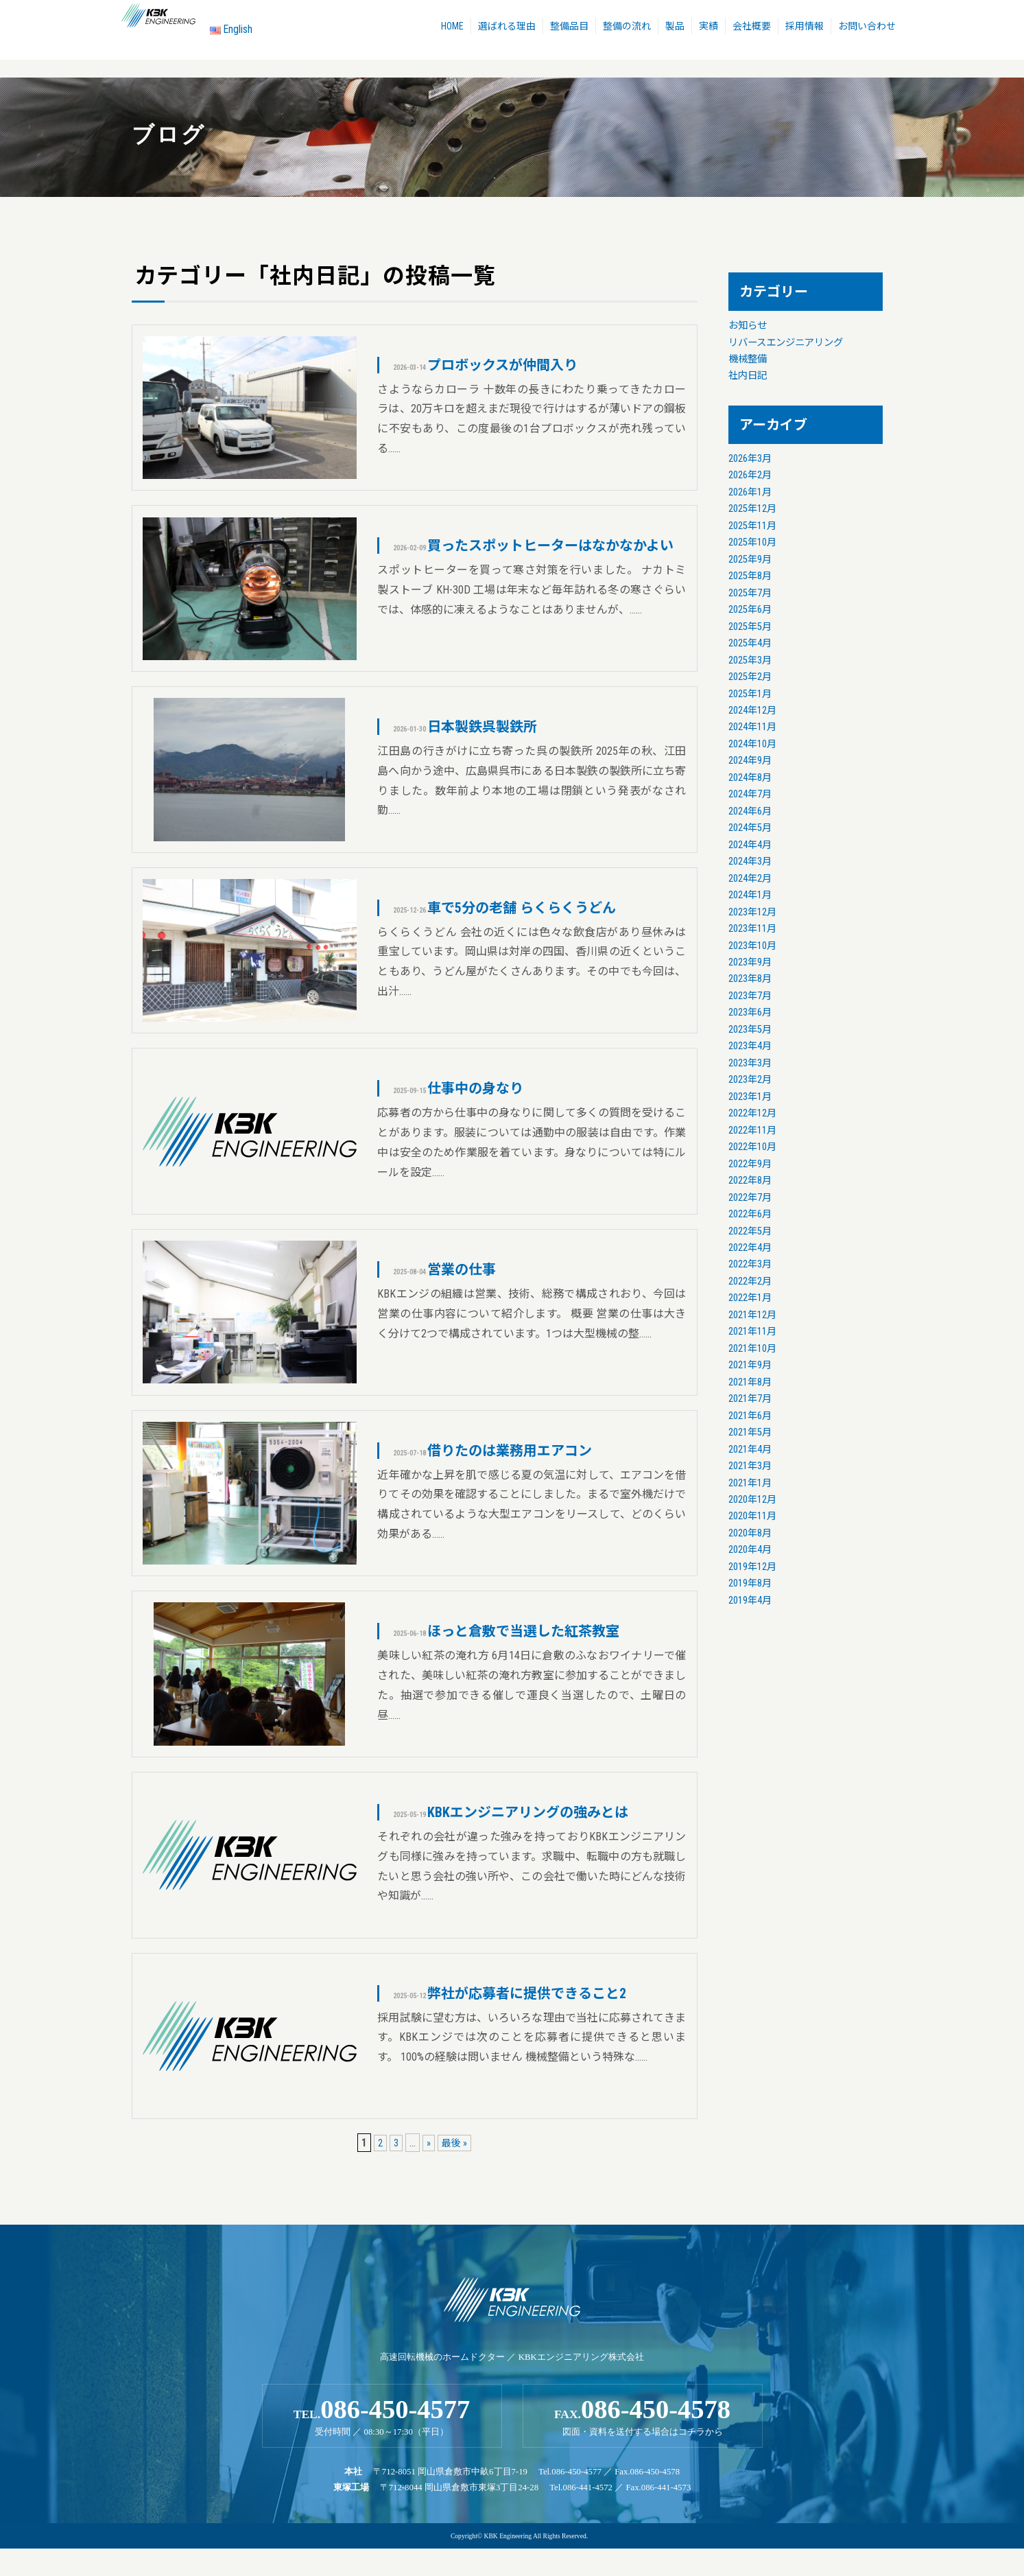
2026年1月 (750, 492)
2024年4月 (750, 845)
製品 (674, 28)
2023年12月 (752, 912)
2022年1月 (750, 1298)
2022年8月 (750, 1180)
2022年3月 (750, 1264)
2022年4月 (750, 1248)
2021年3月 (750, 1466)
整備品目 (564, 28)
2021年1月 (750, 1483)
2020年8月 (750, 1533)
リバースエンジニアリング (785, 343)
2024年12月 (752, 710)
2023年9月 (750, 962)
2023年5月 (750, 1029)
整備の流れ (624, 28)
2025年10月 (752, 542)
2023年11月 (752, 929)
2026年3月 (750, 459)
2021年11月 (752, 1331)
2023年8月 (750, 979)
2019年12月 (752, 1567)
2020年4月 (750, 1550)
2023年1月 (750, 1097)
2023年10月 (752, 946)
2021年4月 (750, 1449)
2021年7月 (750, 1399)
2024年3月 (750, 861)
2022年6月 (750, 1214)
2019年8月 (750, 1583)
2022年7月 (750, 1198)
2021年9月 (750, 1365)
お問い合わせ (874, 28)
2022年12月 (752, 1113)
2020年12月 (752, 1500)
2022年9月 (750, 1164)
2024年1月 (750, 895)
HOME (443, 28)
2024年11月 (752, 727)
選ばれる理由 (500, 28)
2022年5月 (750, 1231)
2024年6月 (750, 811)
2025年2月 (750, 677)
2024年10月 (752, 744)
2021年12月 (752, 1315)
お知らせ (747, 325)
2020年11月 (752, 1516)
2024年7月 (750, 794)
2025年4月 (750, 643)
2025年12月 (752, 509)
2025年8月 (750, 576)
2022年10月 (752, 1147)
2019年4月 (750, 1600)
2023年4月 (750, 1046)
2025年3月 (750, 660)
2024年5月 (750, 828)
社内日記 (747, 376)
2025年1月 (750, 694)
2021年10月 (752, 1349)
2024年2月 (750, 879)
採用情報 (810, 28)
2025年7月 (750, 593)
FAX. (643, 2439)
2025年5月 (750, 627)
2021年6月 (750, 1416)
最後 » (456, 2163)
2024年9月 (750, 760)
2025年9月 (750, 559)
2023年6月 (750, 1012)
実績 (709, 28)
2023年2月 (750, 1080)
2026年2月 (750, 475)
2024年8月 (750, 778)
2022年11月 (752, 1130)
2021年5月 (750, 1432)
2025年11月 (752, 526)
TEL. (382, 2439)
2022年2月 (750, 1281)
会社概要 (755, 28)
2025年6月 (750, 610)
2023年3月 (750, 1063)
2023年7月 (750, 996)
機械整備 (747, 359)
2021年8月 (750, 1382)
